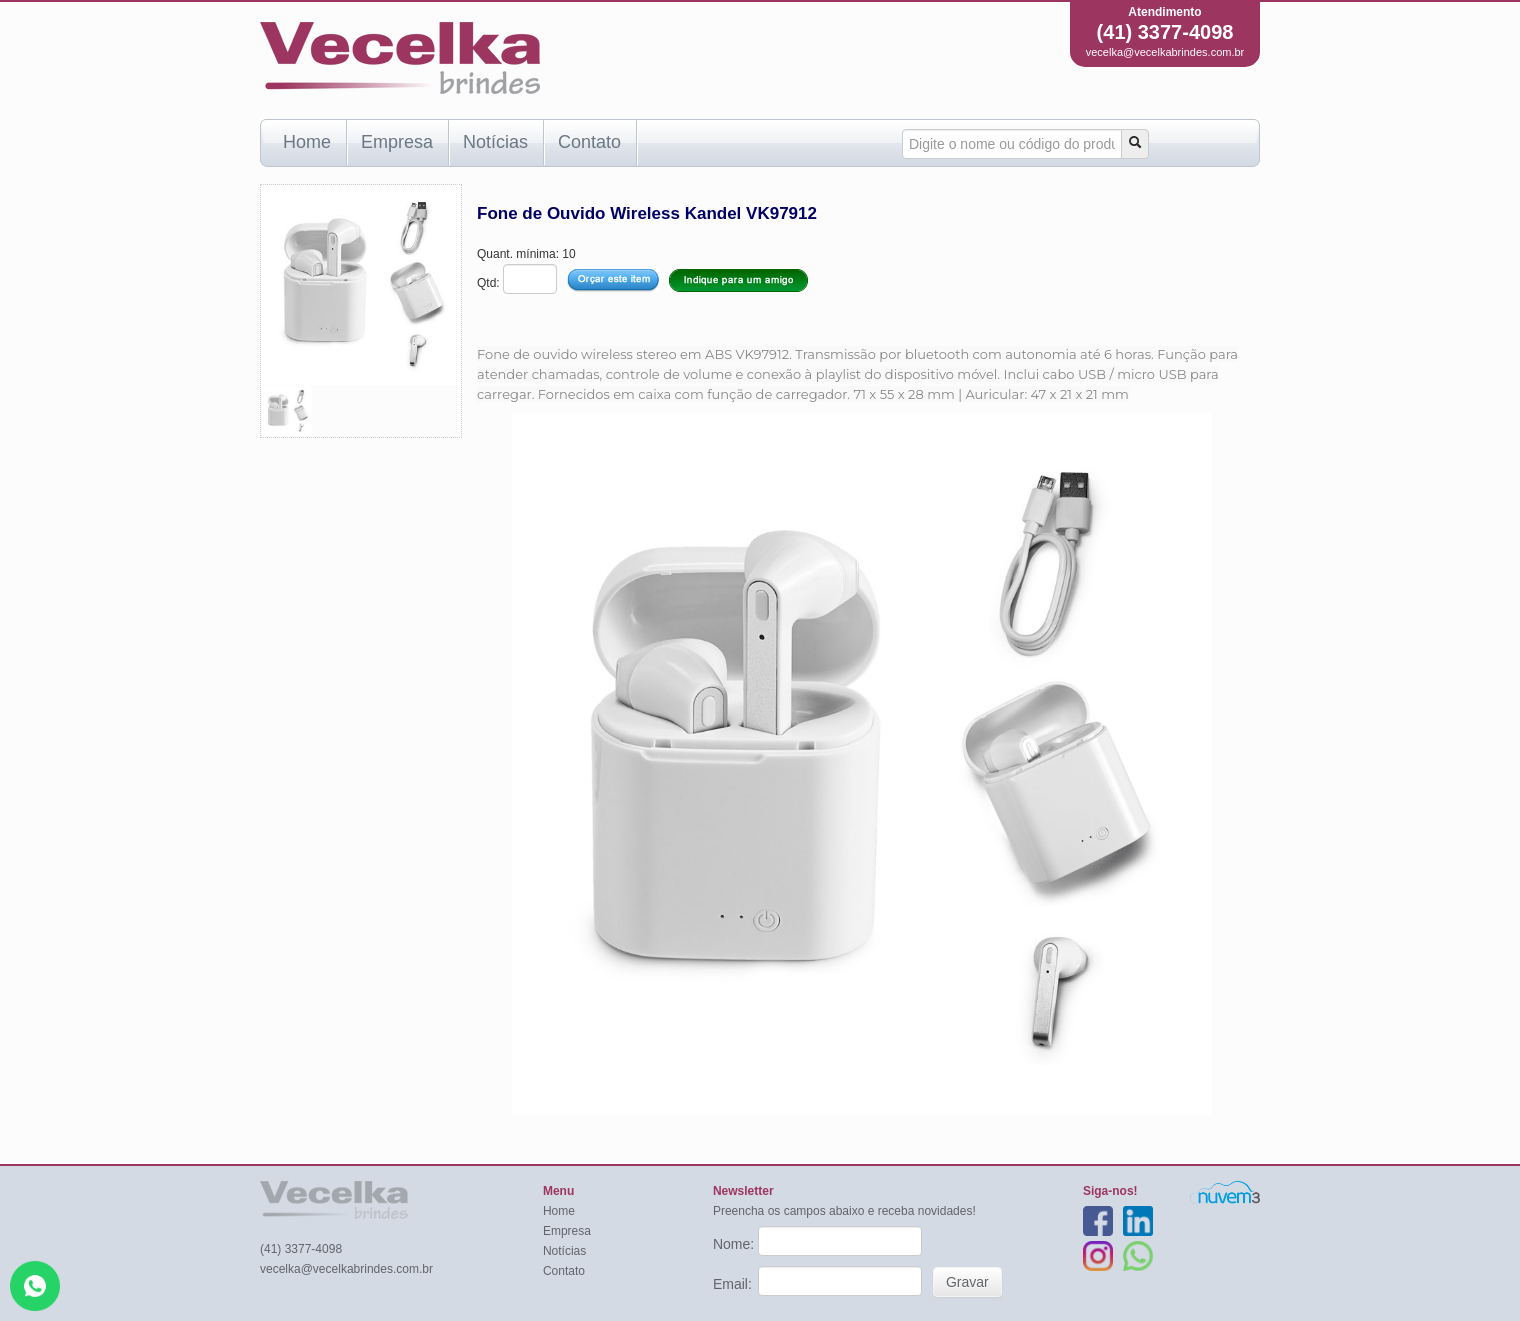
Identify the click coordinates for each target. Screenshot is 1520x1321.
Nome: (735, 1244)
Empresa (397, 142)
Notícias (495, 142)
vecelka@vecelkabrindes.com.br (1165, 52)
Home (307, 142)
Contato (589, 142)
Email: (734, 1284)
